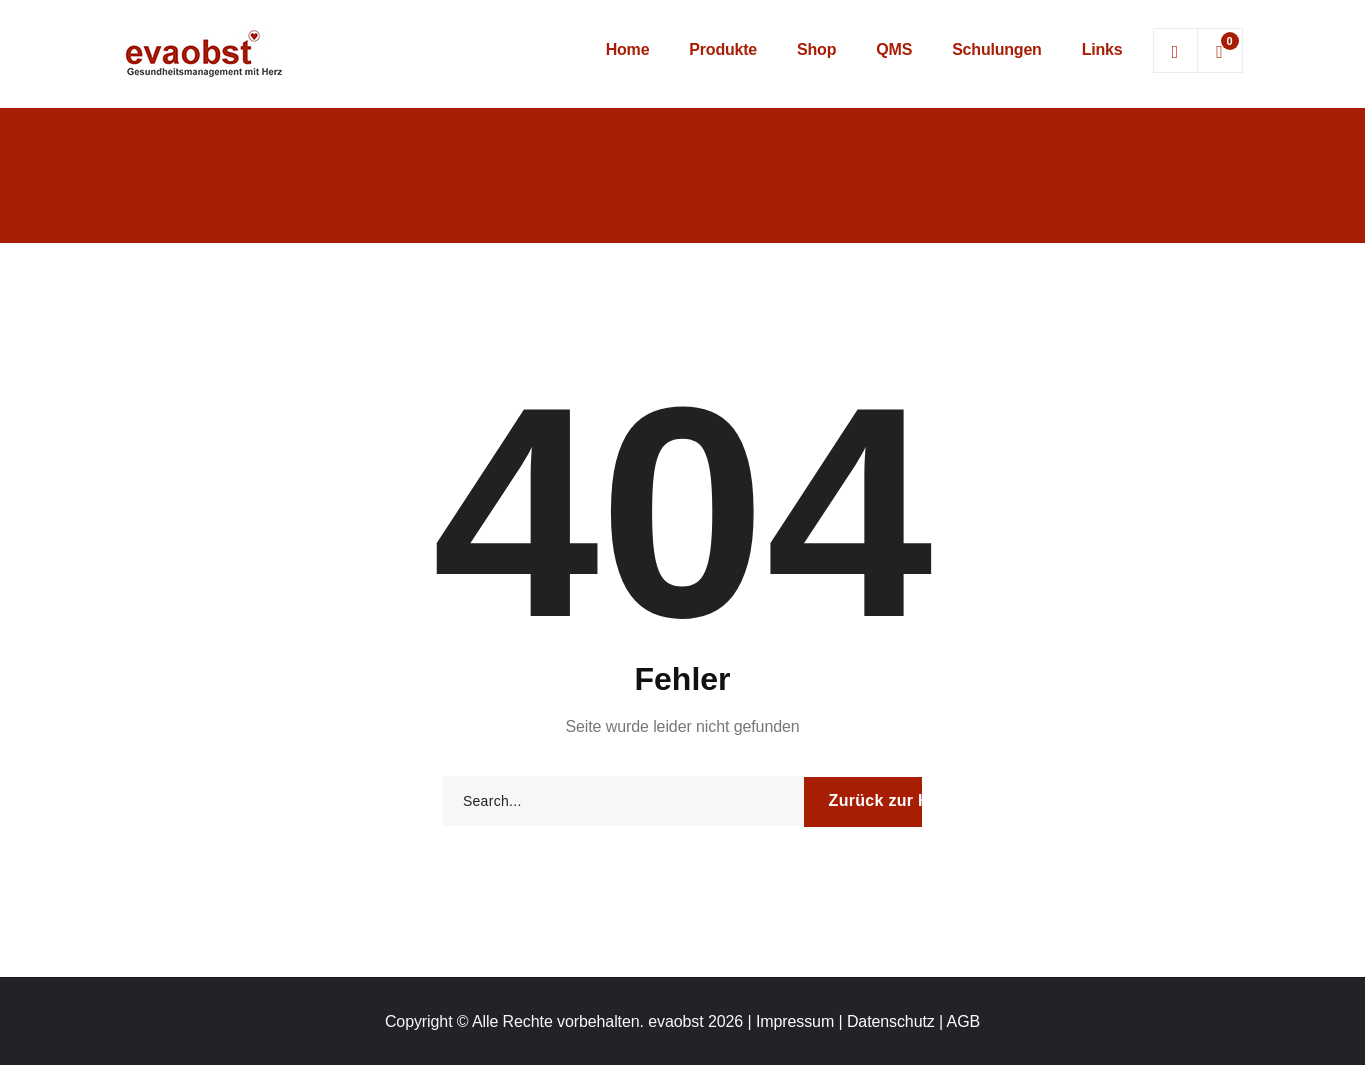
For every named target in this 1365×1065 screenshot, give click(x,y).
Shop (816, 49)
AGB (964, 1021)
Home (628, 49)
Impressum (795, 1021)
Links (1102, 49)
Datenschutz (891, 1021)
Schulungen (997, 49)
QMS (894, 49)
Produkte (723, 49)
